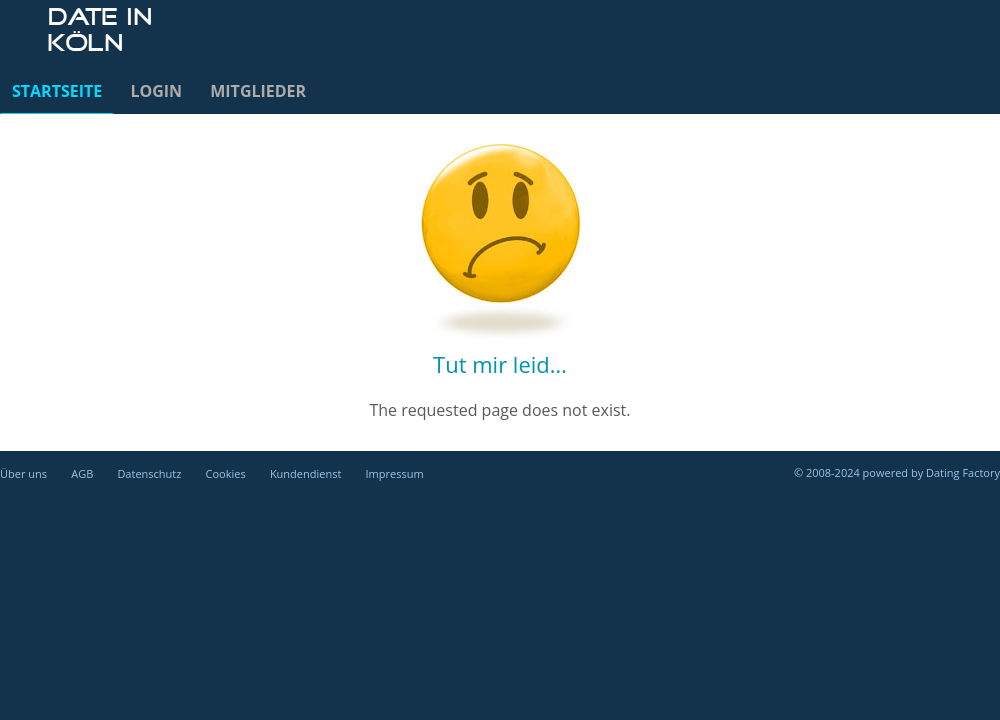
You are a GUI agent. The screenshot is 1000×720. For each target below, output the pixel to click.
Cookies (226, 473)
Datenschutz (149, 473)
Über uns (23, 473)
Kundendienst (305, 473)
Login (156, 91)
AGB (82, 473)
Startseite (57, 91)
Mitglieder (258, 91)
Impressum (395, 473)
